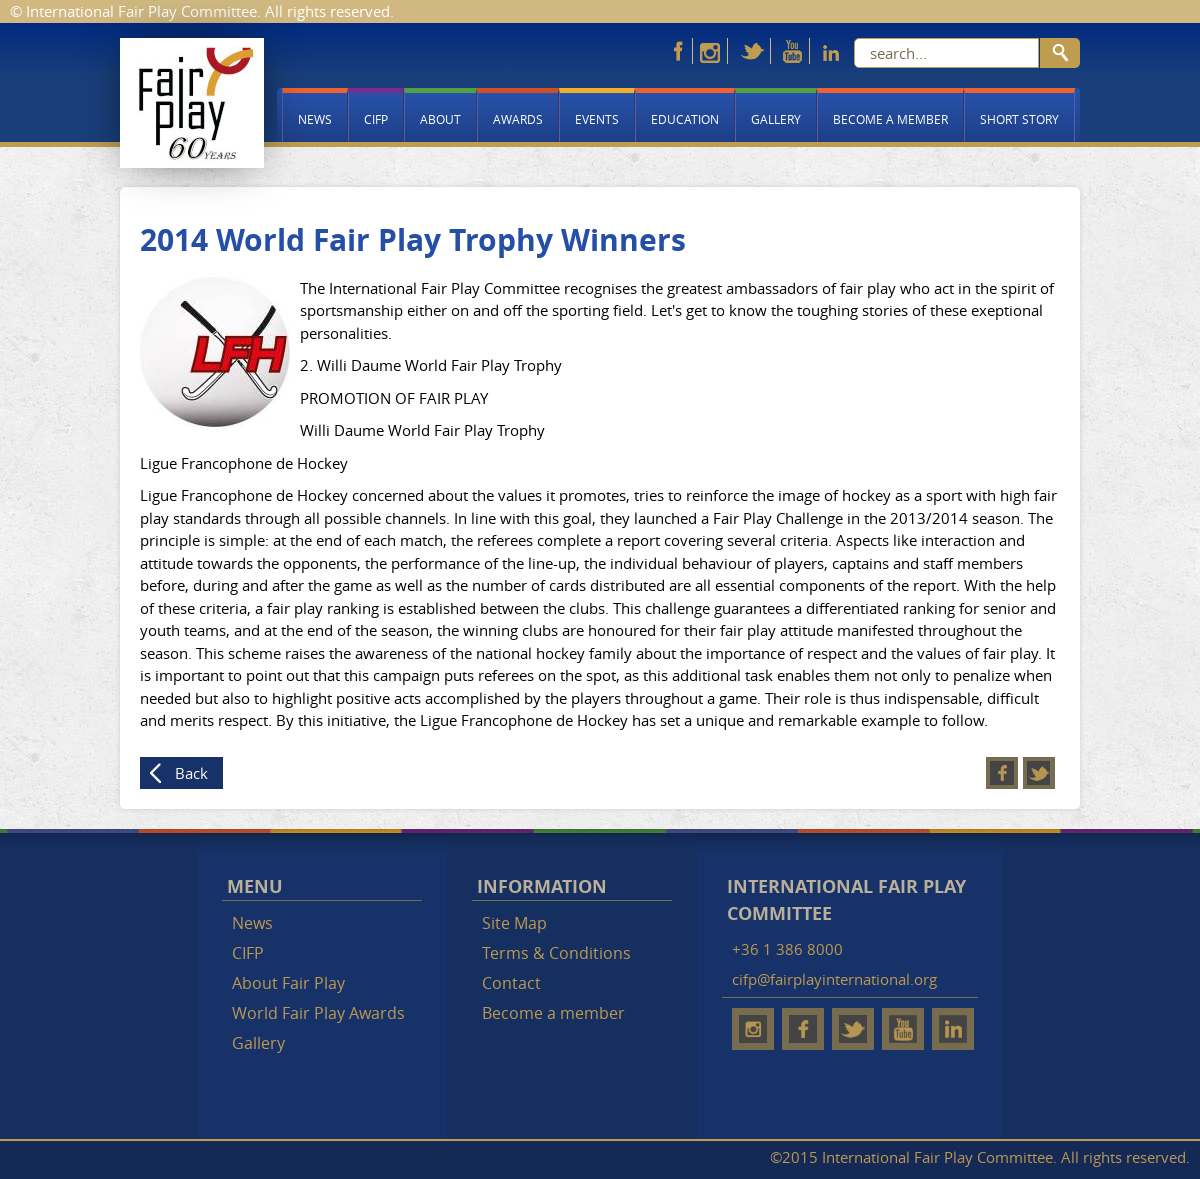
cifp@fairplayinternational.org (834, 979)
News (315, 119)
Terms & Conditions (556, 953)
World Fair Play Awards (318, 1013)
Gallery (776, 119)
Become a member (890, 119)
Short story (1019, 119)
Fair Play (192, 103)
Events (597, 119)
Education (685, 119)
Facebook (1002, 773)
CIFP (376, 119)
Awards (518, 119)
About (440, 119)
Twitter (1039, 773)
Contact (511, 983)
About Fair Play (288, 983)
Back (191, 773)
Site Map (514, 923)
